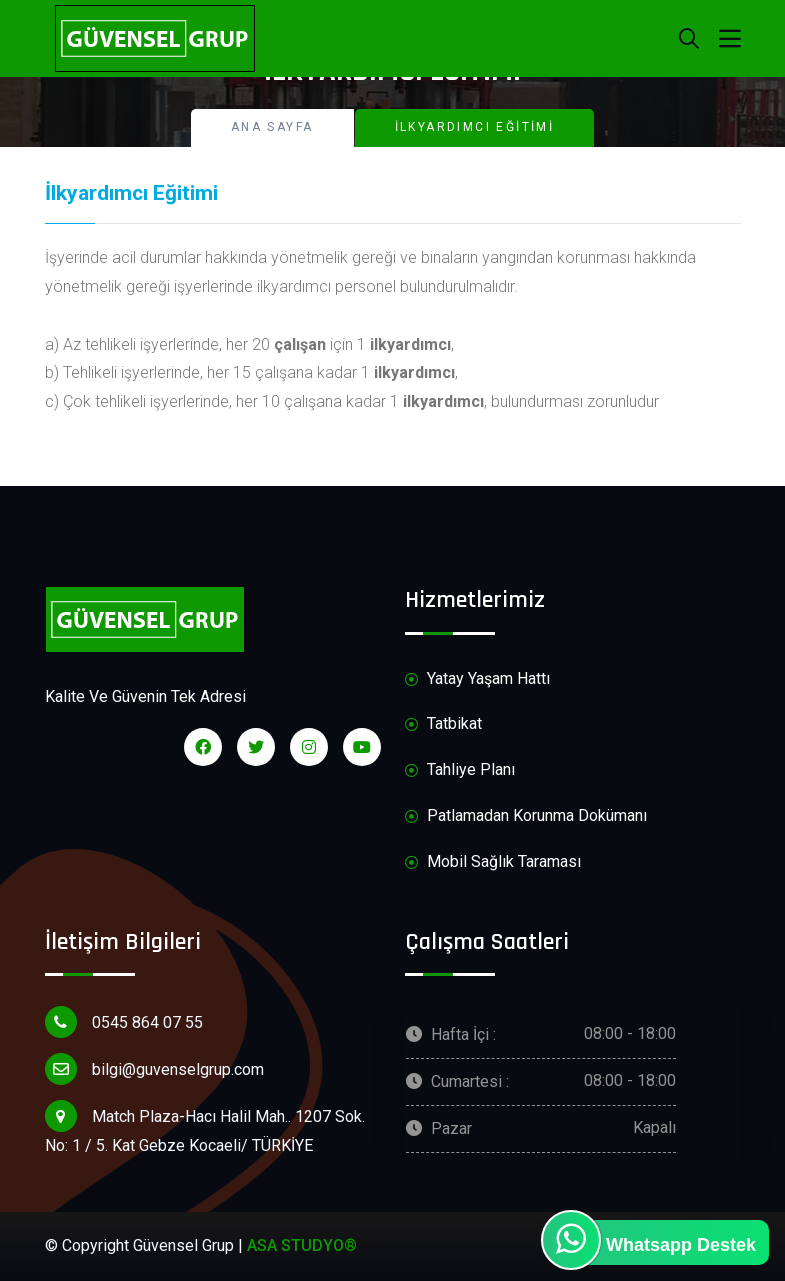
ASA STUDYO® (302, 1245)
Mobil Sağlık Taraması (493, 862)
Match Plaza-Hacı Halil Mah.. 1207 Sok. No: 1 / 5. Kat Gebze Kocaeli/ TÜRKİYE (205, 1127)
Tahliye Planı (460, 770)
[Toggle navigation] (730, 39)
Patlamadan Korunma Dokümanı (526, 816)
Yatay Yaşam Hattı (477, 679)
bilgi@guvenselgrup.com (154, 1069)
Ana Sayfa (272, 127)
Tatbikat (443, 724)
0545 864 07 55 (124, 1022)
